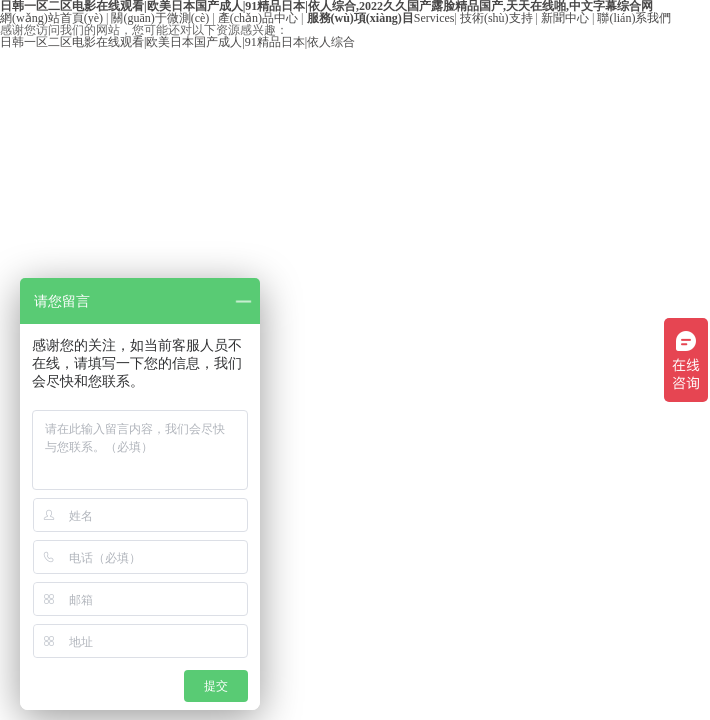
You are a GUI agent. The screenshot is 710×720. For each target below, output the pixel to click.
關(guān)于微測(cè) (160, 18)
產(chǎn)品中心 (258, 18)
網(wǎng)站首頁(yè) (51, 18)
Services (381, 18)
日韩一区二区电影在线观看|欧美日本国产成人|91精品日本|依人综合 (177, 42)
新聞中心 (565, 18)
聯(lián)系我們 (634, 18)
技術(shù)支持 (496, 18)
